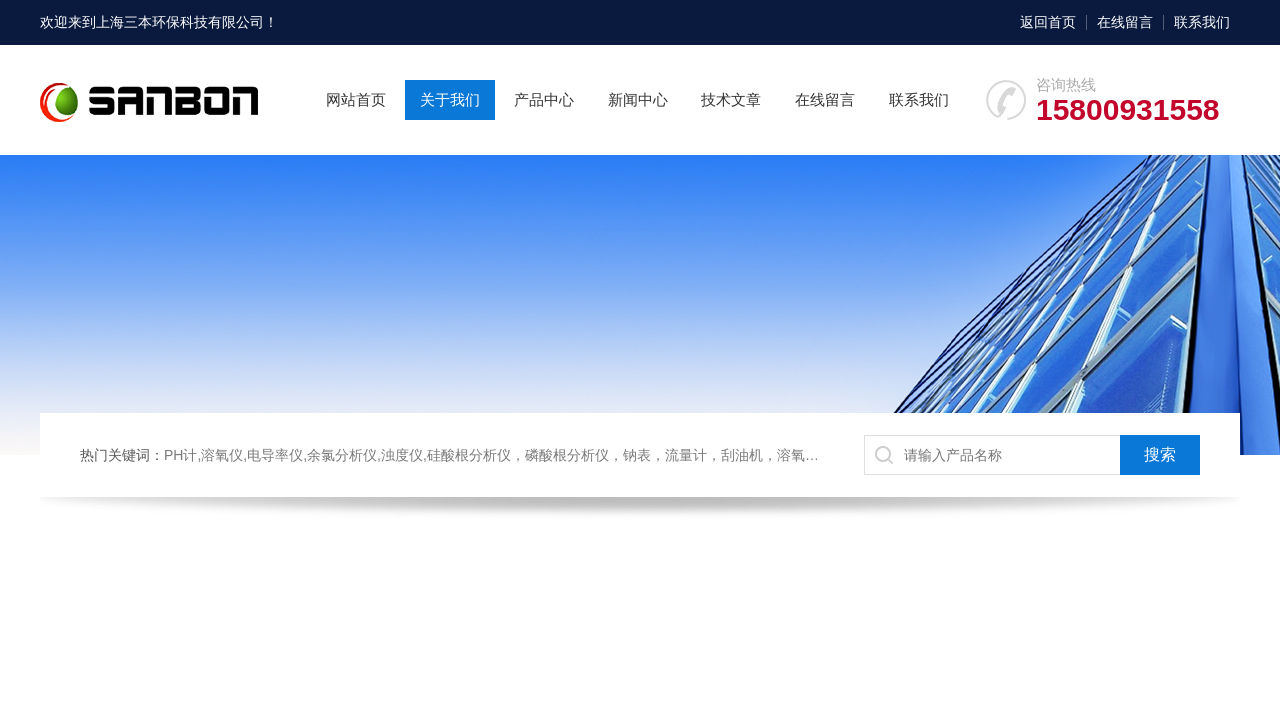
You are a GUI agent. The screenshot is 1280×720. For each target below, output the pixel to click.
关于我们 (450, 99)
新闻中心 (638, 99)
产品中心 (544, 99)
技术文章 (731, 99)
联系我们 (1202, 22)
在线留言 (1125, 22)
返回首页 (1048, 22)
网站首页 (356, 99)
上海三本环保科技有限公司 (180, 22)
